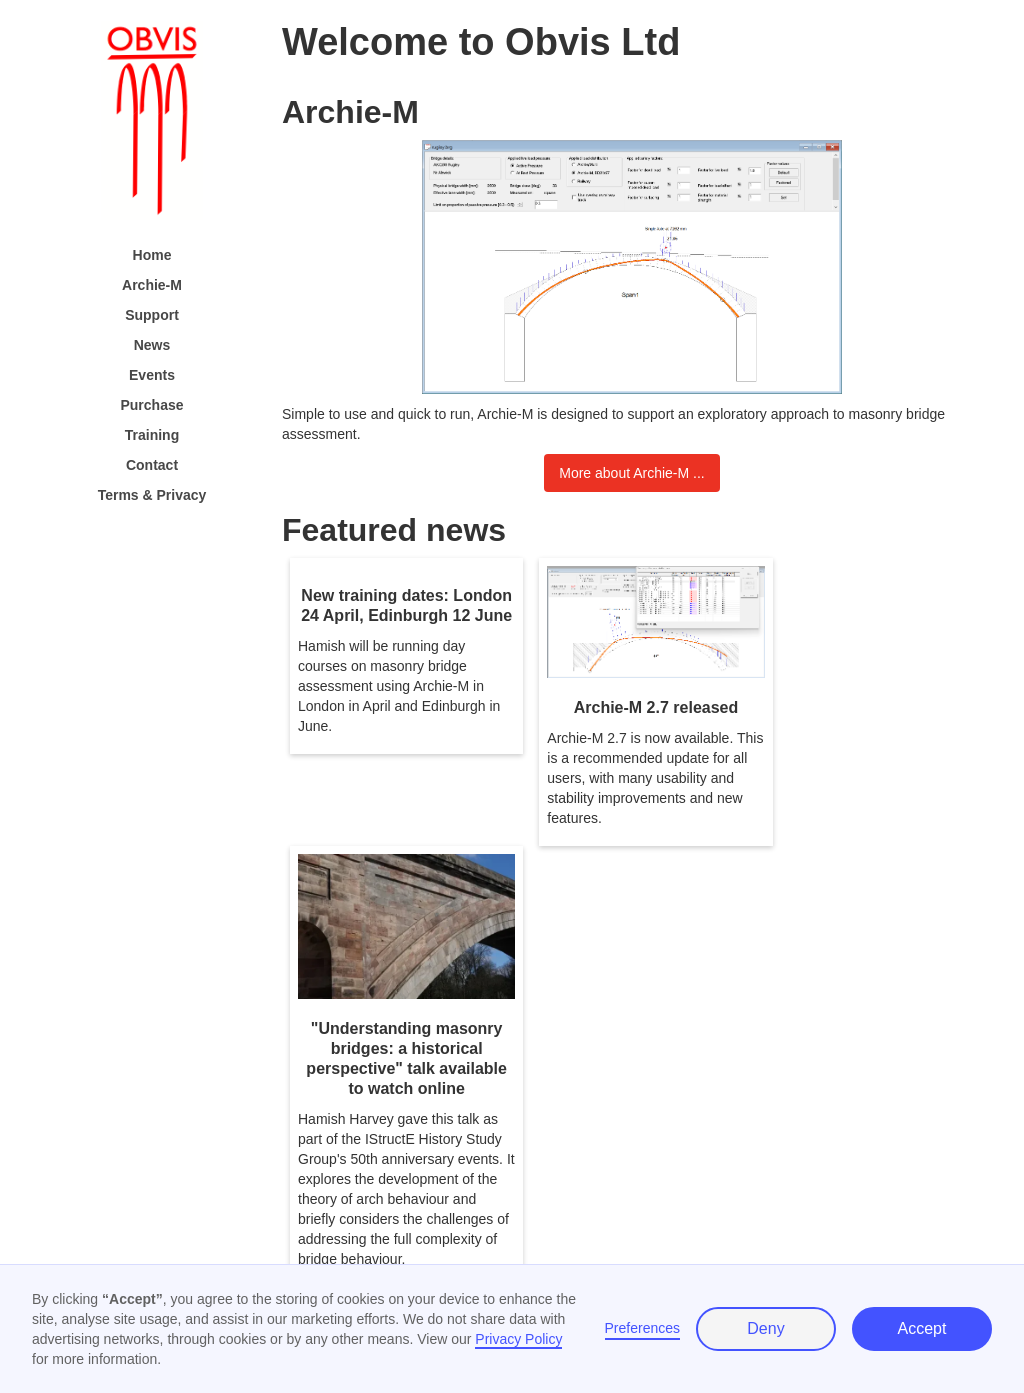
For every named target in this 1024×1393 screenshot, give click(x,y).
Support (152, 315)
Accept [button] (922, 1328)
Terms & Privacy (152, 495)
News (152, 345)
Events (152, 375)
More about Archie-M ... (632, 473)
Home (152, 255)
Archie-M (152, 285)
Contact (152, 465)
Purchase (151, 405)
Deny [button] (765, 1328)
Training (152, 435)
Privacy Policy (518, 1339)
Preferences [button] (642, 1328)
